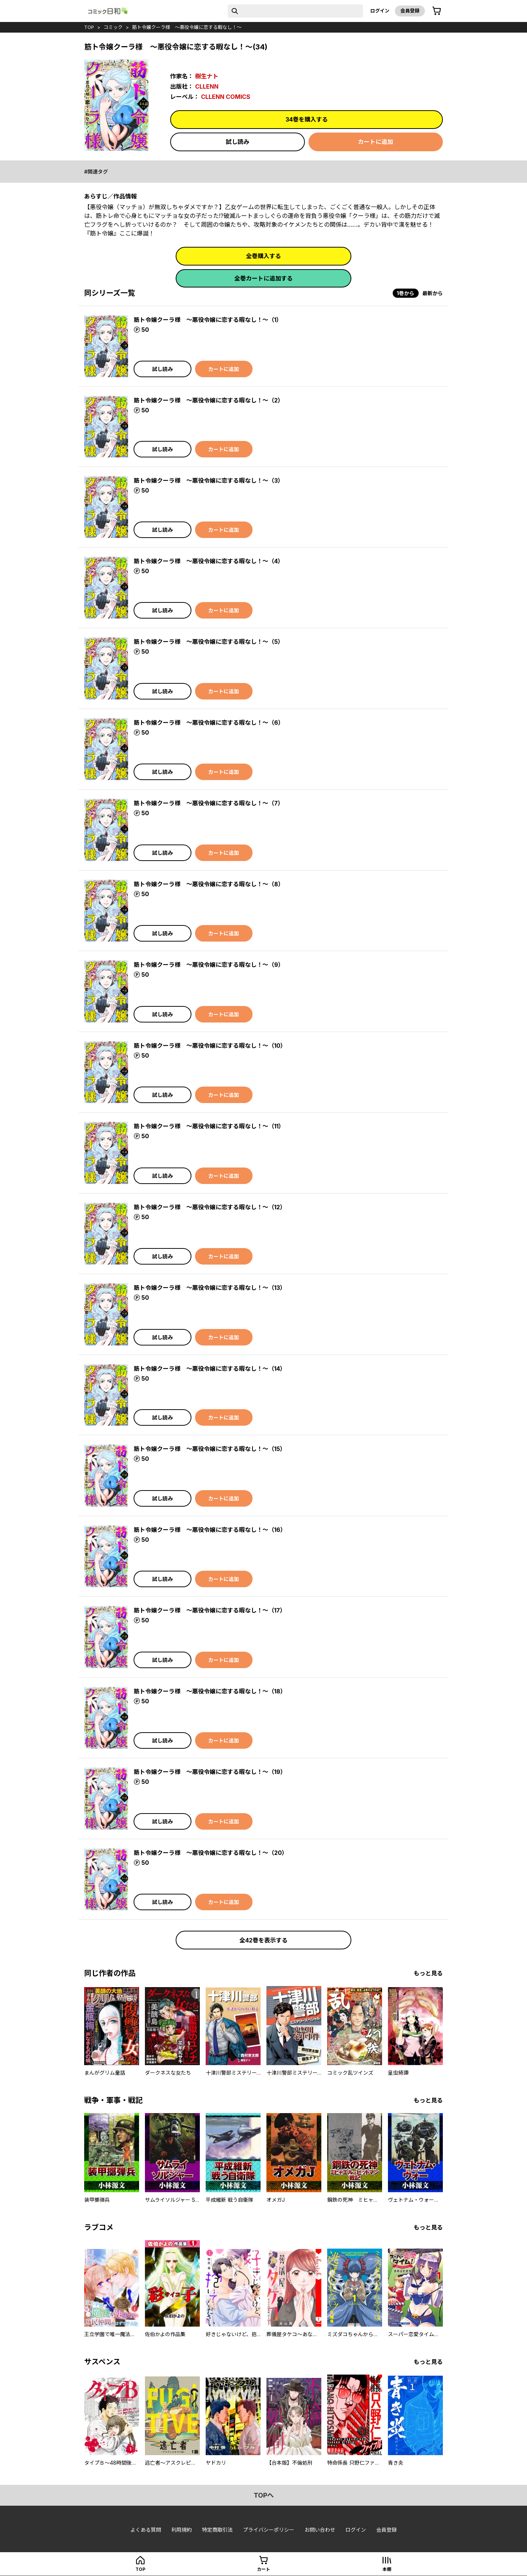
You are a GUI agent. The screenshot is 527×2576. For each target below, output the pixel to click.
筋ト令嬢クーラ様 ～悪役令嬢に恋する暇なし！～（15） (210, 1448)
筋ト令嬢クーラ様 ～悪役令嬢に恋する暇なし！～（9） (209, 964)
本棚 (386, 2569)
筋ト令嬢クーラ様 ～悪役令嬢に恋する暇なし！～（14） (210, 1368)
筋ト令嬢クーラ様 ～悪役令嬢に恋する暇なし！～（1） (208, 319)
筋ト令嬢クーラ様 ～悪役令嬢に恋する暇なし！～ (187, 27)
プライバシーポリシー (268, 2530)
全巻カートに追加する (263, 278)
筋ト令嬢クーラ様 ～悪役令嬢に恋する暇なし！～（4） (209, 561)
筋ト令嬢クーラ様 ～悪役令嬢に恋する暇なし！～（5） (209, 641)
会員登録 (409, 11)
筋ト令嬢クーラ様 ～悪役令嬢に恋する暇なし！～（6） (209, 722)
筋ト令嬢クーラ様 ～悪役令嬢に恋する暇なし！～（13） (210, 1287)
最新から (432, 293)
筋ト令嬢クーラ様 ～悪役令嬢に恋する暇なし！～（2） (209, 400)
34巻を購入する (306, 119)
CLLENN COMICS (225, 96)
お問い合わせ (319, 2530)
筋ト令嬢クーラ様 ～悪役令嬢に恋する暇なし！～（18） (210, 1691)
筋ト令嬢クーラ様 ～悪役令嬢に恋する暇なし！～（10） (210, 1045)
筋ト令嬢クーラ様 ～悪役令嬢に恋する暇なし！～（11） (209, 1126)
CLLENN (206, 86)
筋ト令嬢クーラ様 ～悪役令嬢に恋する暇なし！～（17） (210, 1610)
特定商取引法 (217, 2530)
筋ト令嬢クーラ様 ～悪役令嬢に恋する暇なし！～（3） (209, 480)
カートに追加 (375, 141)
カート (263, 2569)
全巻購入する (263, 256)
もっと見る (428, 1973)
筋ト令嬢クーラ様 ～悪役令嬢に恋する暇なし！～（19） (210, 1771)
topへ (264, 2495)
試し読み (237, 141)
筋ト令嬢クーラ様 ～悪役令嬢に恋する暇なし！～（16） (210, 1529)
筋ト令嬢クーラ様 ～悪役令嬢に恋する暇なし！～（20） (211, 1852)
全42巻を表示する (263, 1940)
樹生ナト (206, 76)
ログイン (379, 11)
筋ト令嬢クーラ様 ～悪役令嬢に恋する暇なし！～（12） (210, 1207)
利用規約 (181, 2530)
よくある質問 (145, 2530)
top (89, 27)
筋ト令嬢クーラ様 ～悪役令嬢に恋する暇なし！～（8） (209, 884)
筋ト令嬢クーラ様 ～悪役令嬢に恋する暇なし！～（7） (209, 803)
